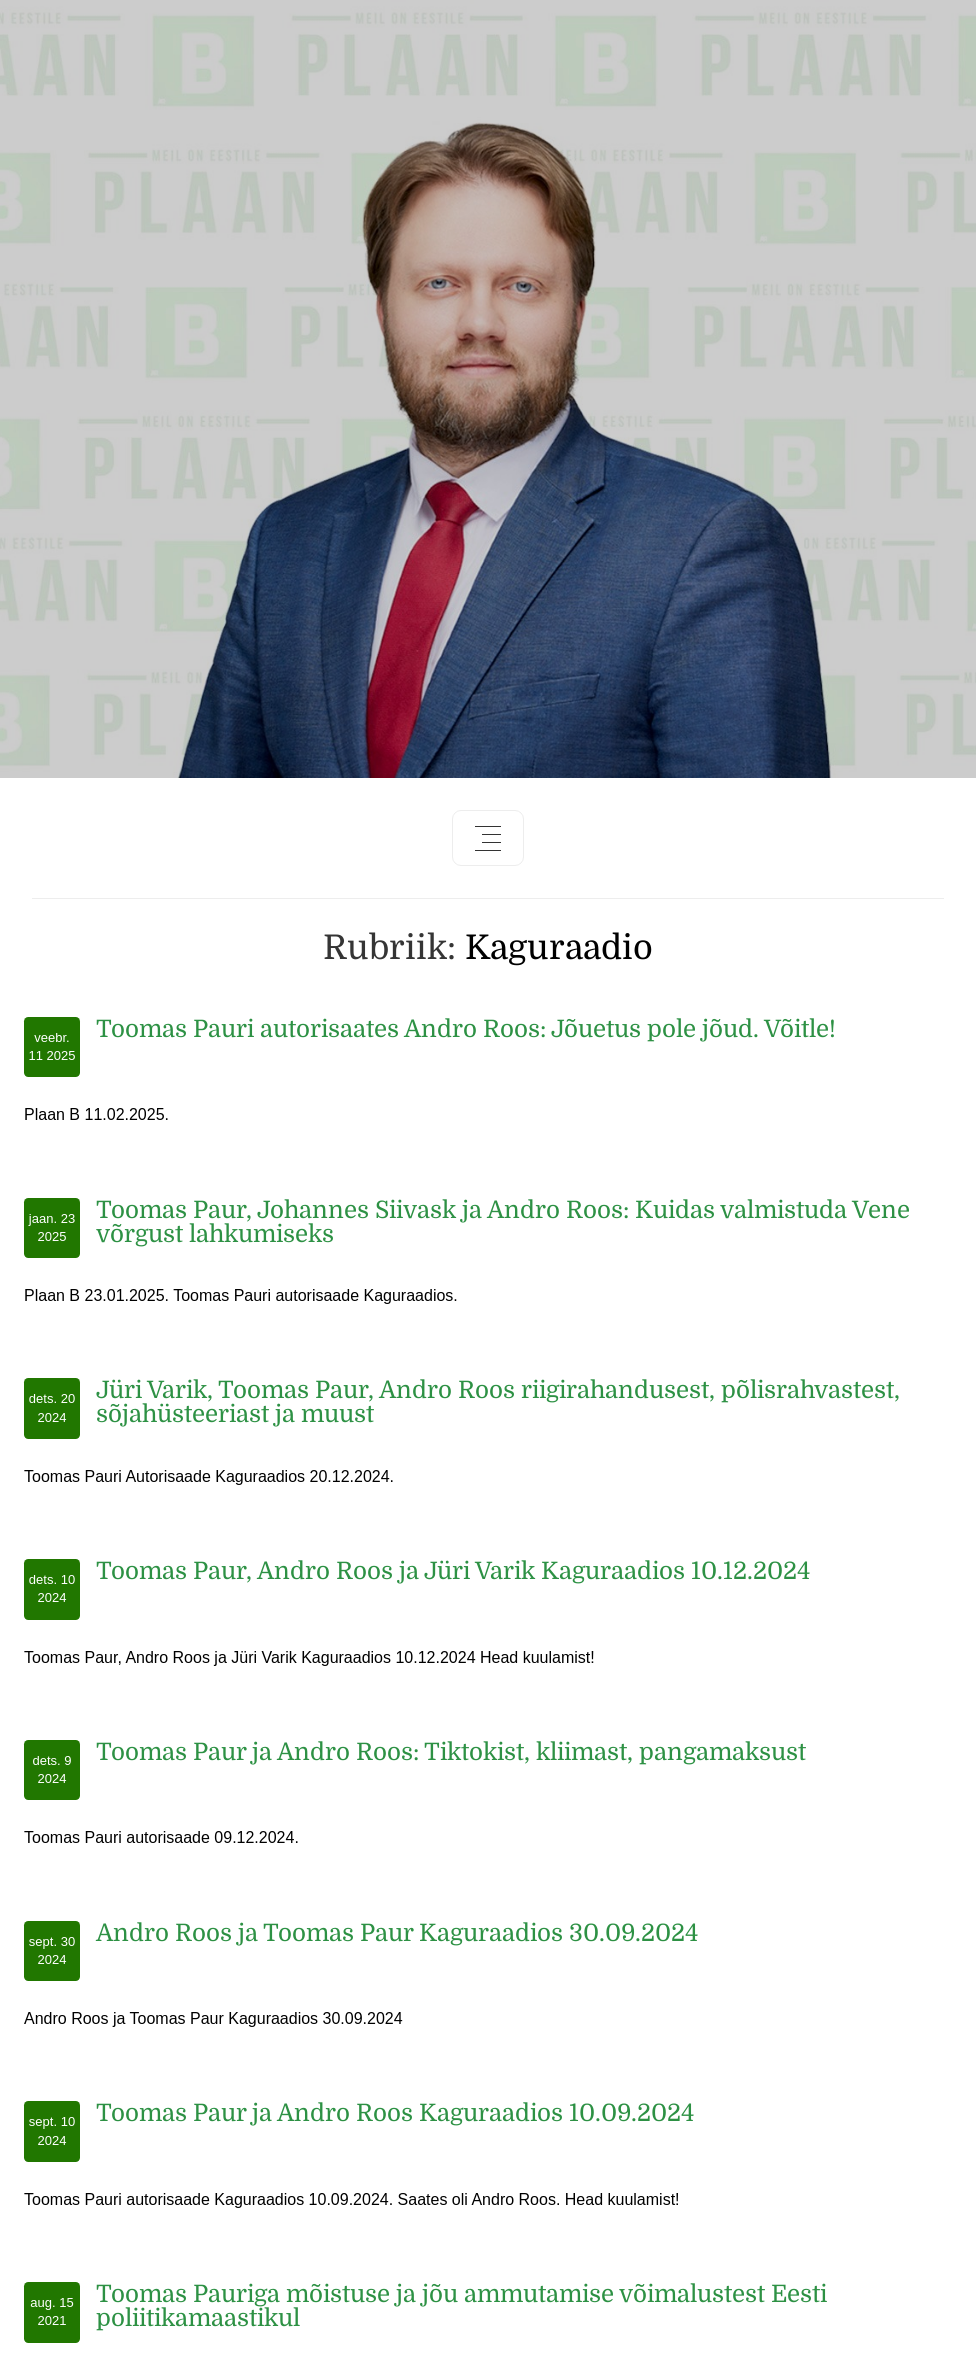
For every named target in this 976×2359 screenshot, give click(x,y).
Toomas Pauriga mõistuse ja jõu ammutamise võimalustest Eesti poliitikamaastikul (461, 2306)
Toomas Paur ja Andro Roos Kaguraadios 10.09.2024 (395, 2113)
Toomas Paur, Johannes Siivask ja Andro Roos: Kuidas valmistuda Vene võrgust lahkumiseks (503, 1222)
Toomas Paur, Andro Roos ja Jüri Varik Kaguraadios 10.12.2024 (453, 1571)
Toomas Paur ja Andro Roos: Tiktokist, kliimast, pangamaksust (451, 1752)
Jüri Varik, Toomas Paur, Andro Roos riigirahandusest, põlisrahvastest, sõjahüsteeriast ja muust (498, 1402)
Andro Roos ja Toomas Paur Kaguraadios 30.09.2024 (397, 1933)
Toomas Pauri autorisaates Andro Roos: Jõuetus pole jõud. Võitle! (466, 1029)
